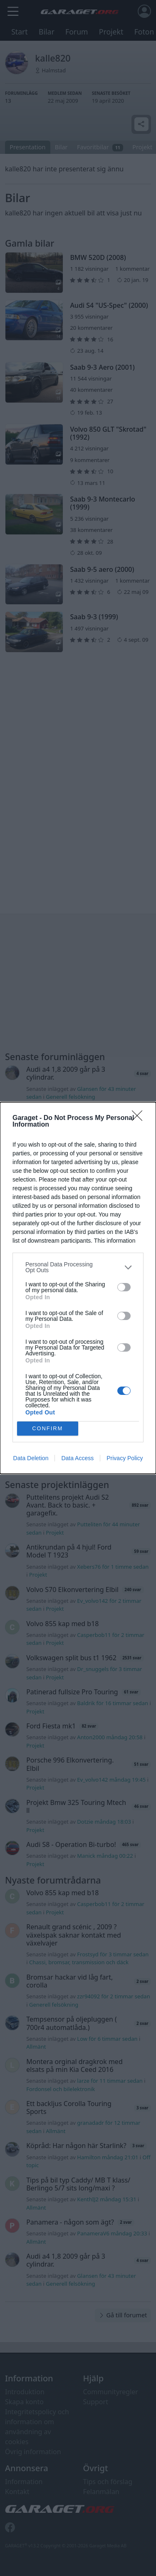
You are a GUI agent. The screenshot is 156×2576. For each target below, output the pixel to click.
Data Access (77, 1458)
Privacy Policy (124, 1458)
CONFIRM (47, 1429)
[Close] (140, 1118)
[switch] (124, 1287)
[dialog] (78, 1288)
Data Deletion (31, 1458)
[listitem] (78, 1267)
